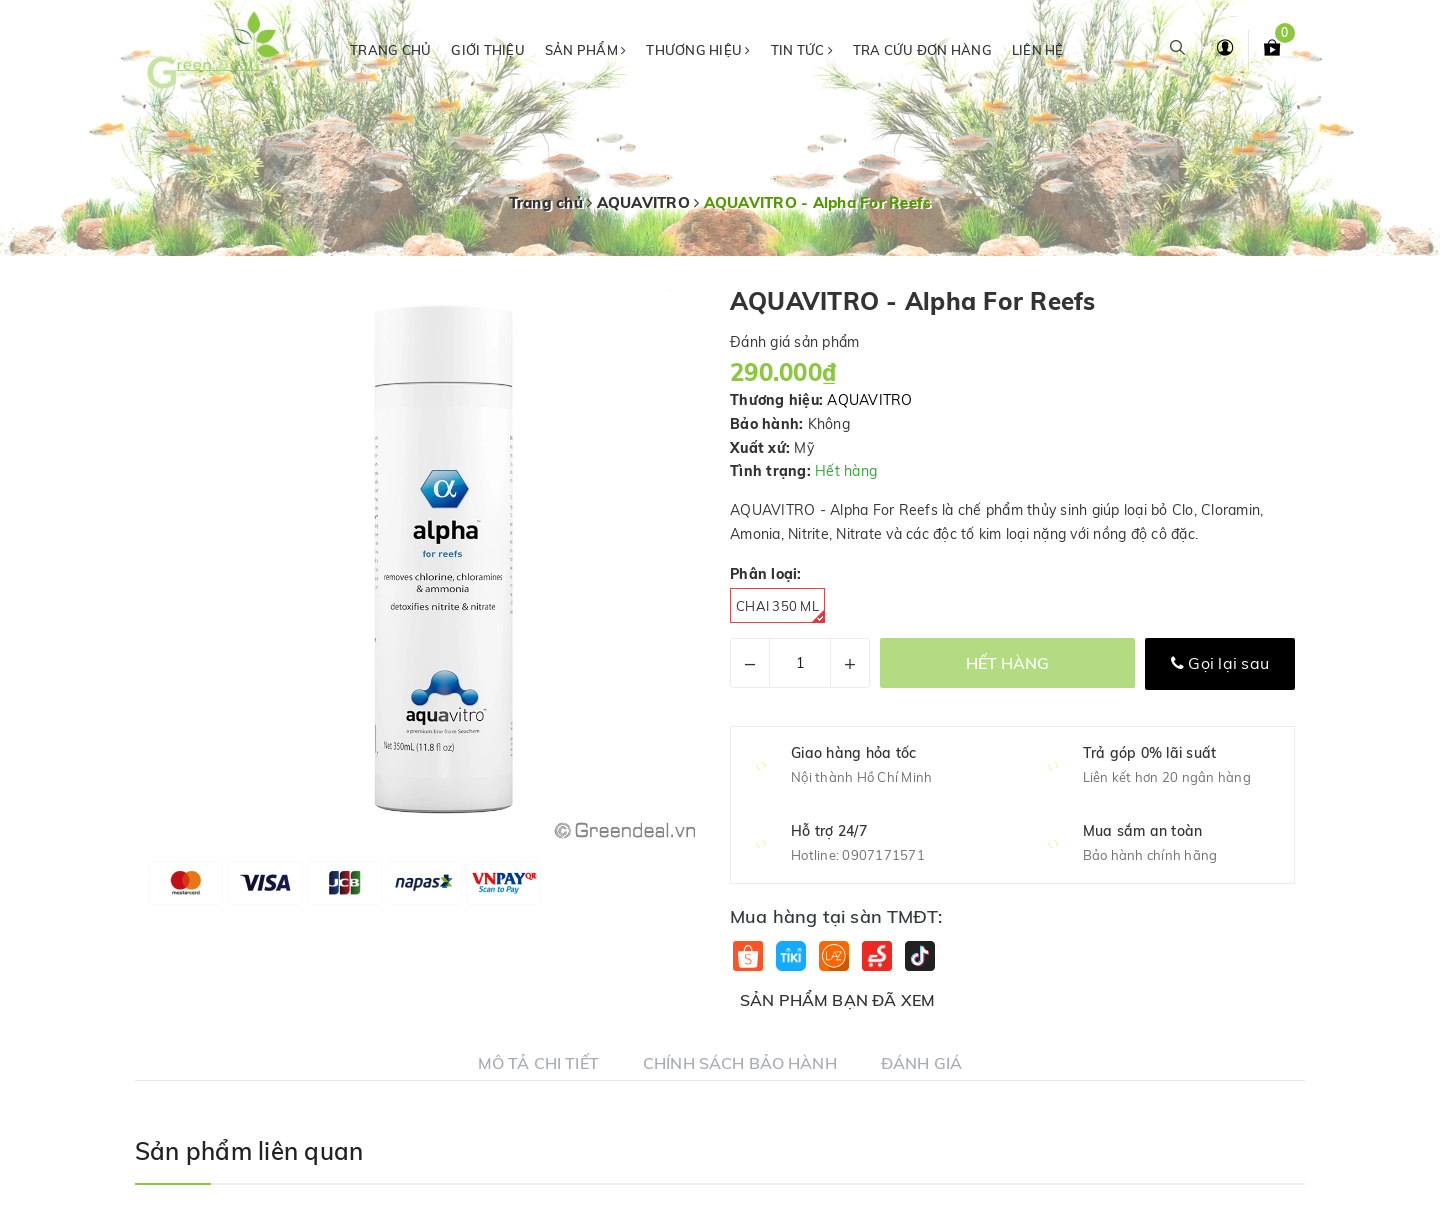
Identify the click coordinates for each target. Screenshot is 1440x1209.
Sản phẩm (586, 50)
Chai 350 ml (780, 610)
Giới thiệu (488, 50)
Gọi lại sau (1220, 663)
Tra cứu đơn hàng (922, 50)
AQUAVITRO (869, 400)
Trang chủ (390, 50)
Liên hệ (1038, 50)
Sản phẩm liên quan (249, 1151)
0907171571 (883, 855)
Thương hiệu (698, 50)
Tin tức (802, 50)
